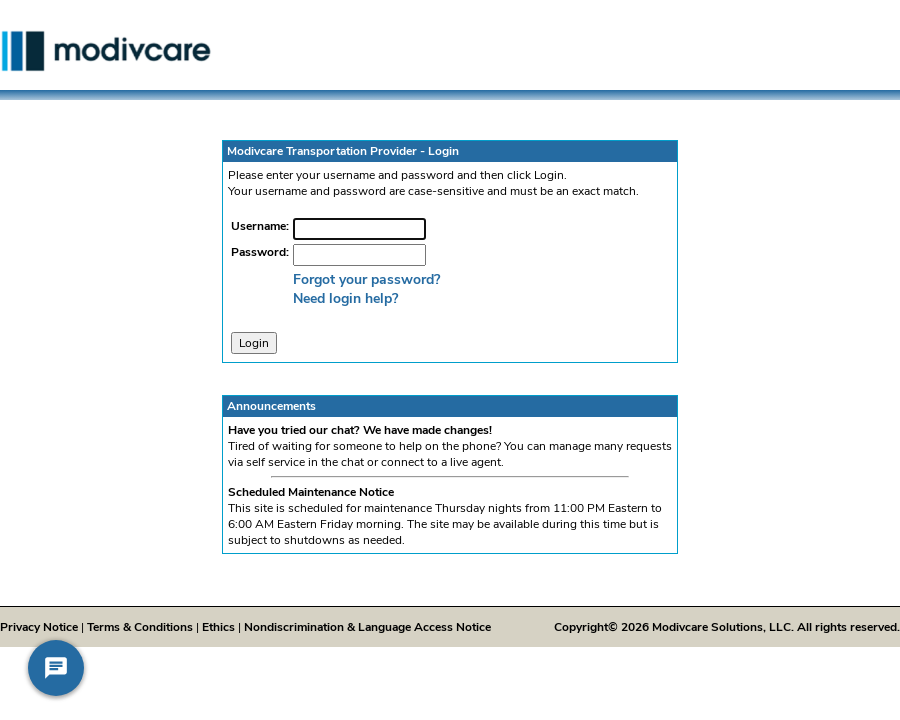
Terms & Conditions (140, 627)
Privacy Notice (39, 627)
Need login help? (345, 298)
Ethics (218, 627)
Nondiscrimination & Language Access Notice (367, 627)
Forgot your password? (366, 279)
